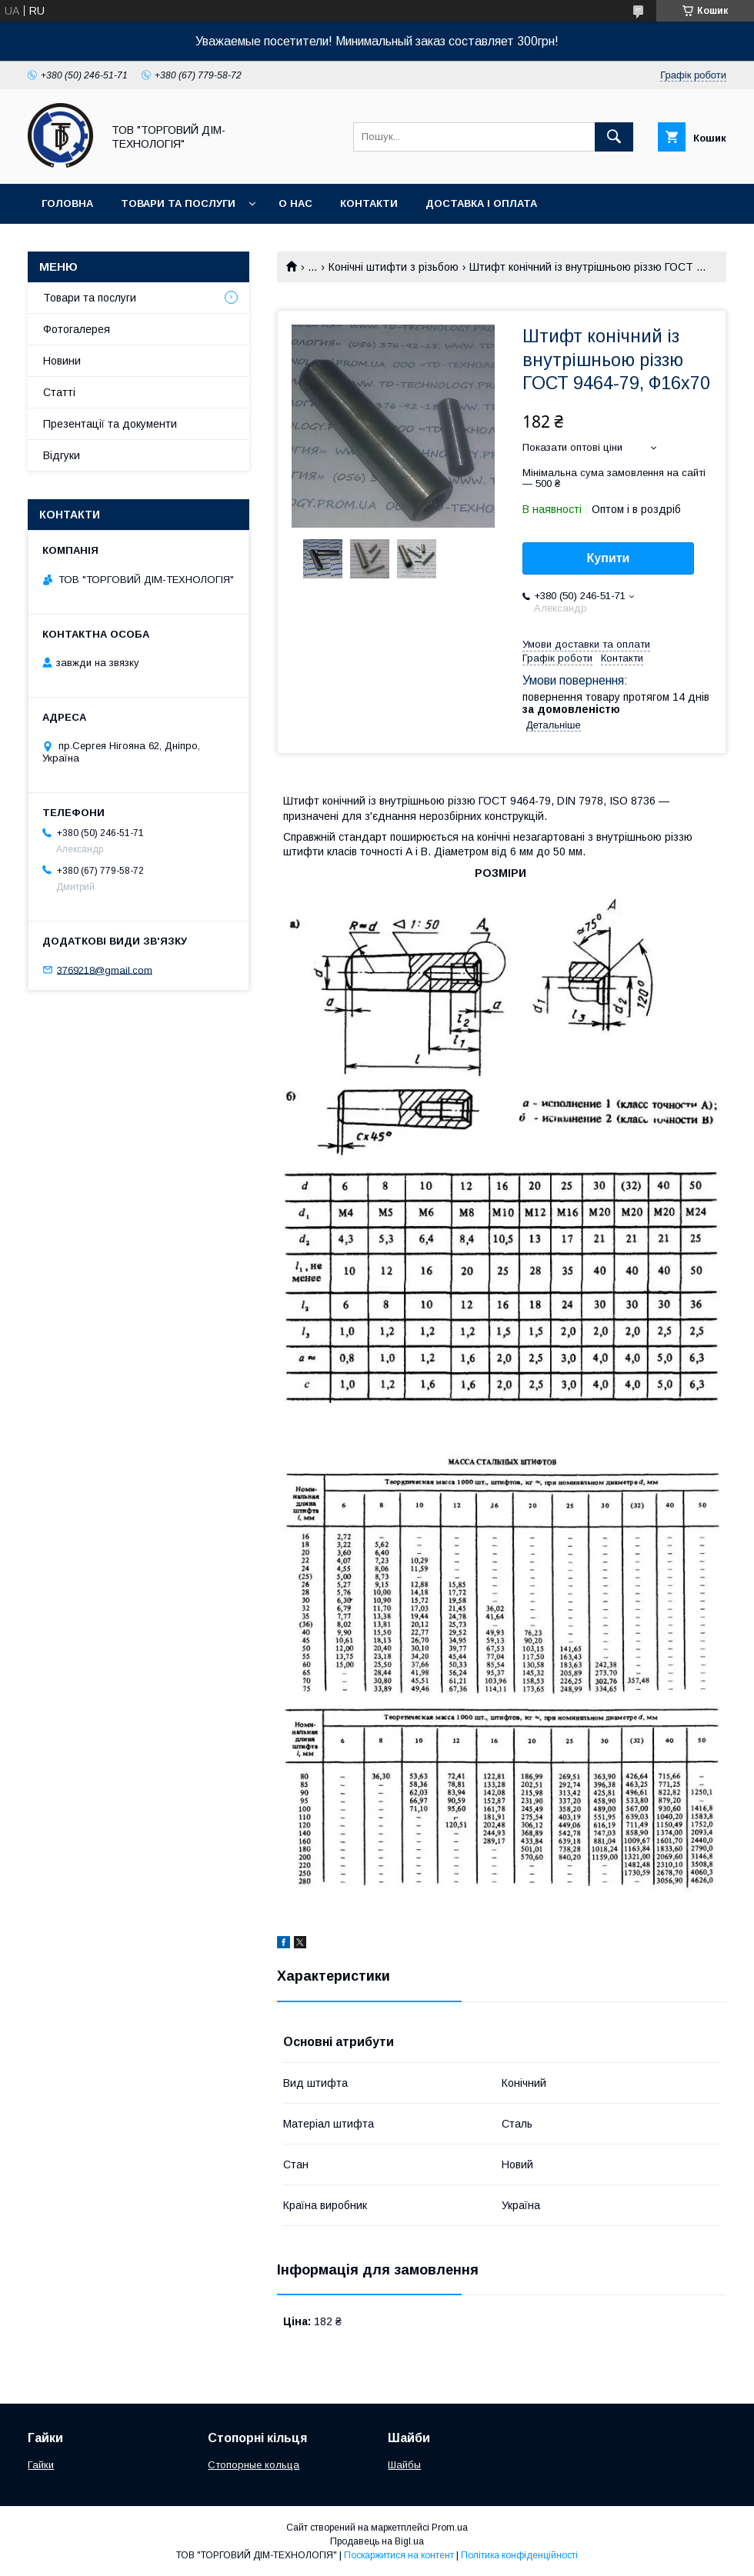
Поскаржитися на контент (399, 2555)
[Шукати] (614, 137)
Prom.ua (450, 2527)
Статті (59, 392)
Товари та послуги (178, 203)
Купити (608, 558)
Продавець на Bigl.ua (377, 2541)
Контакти (369, 203)
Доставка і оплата (481, 203)
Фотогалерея (76, 329)
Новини (62, 361)
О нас (295, 203)
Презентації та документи (110, 424)
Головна (67, 203)
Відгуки (61, 455)
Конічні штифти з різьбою (394, 267)
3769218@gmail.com (104, 969)
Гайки (41, 2465)
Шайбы (404, 2465)
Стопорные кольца (253, 2465)
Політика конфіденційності (519, 2555)
